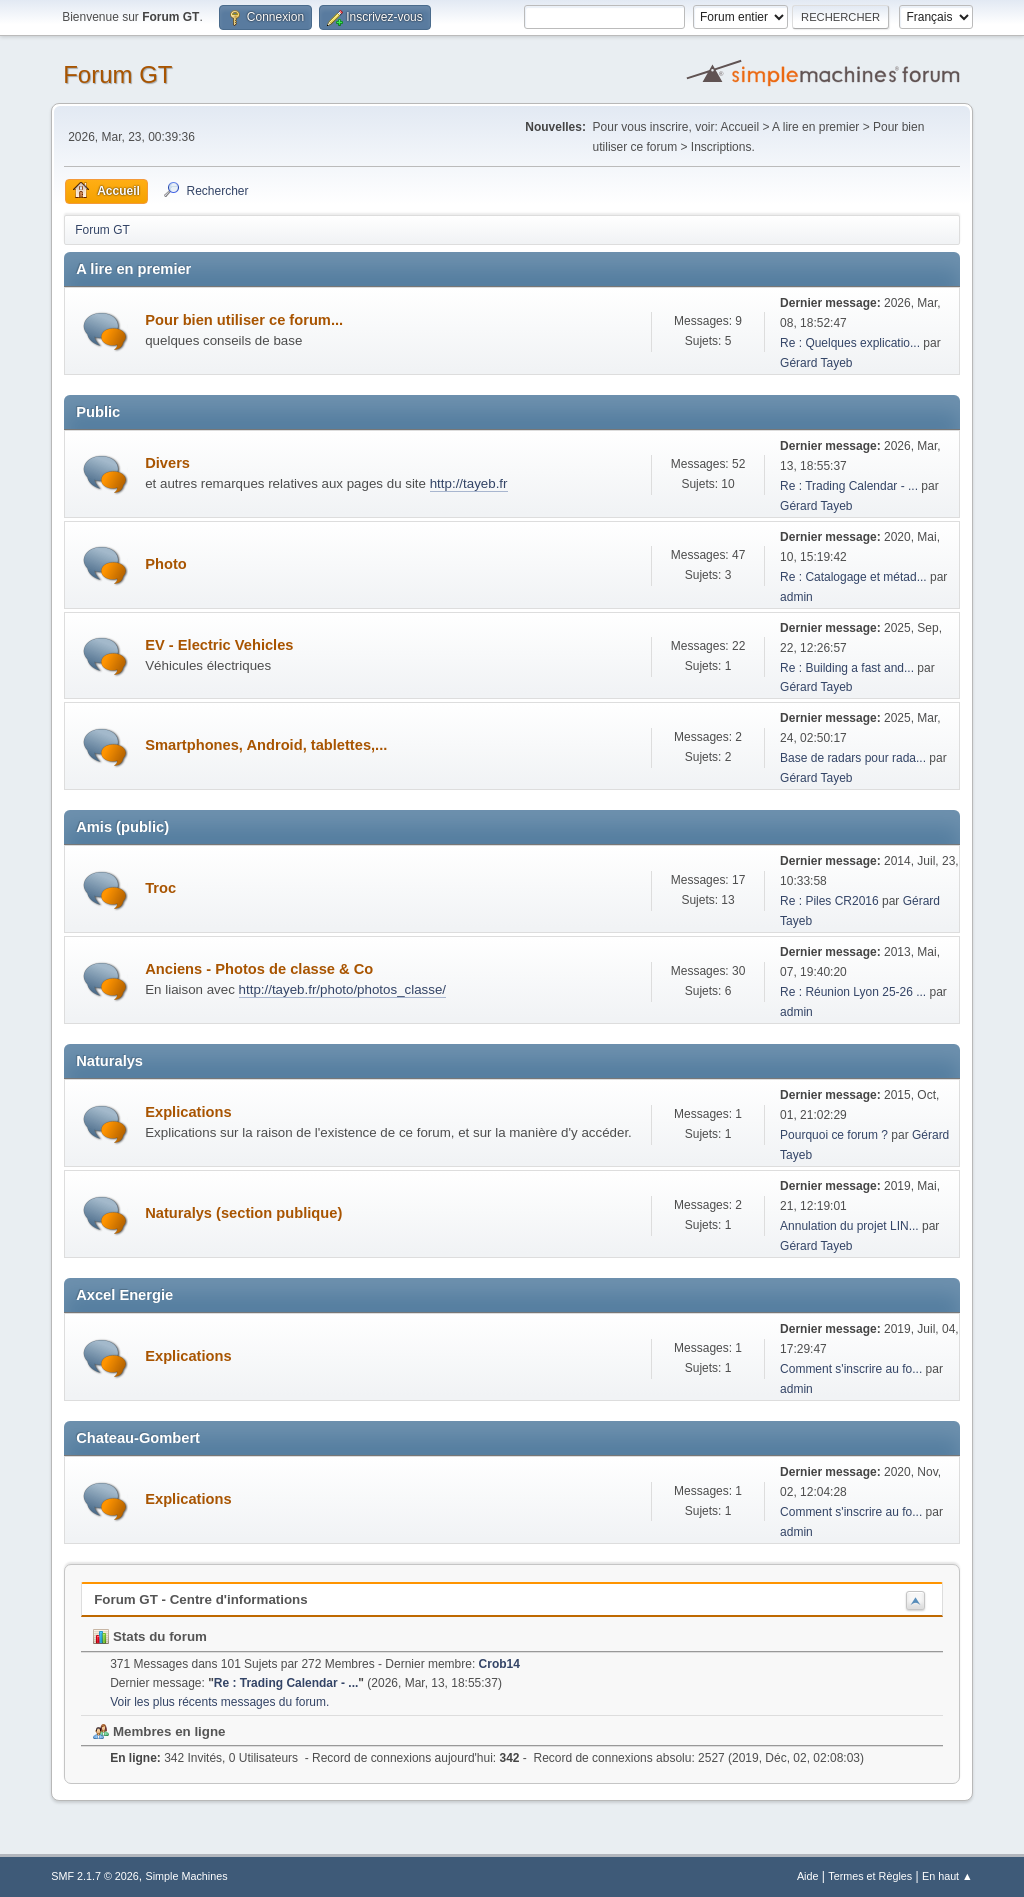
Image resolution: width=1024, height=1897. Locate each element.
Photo (166, 564)
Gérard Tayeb (816, 363)
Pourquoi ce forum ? (834, 1135)
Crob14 (499, 1664)
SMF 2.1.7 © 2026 (95, 1876)
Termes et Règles (870, 1876)
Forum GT (117, 74)
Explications (188, 1112)
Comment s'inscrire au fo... (851, 1369)
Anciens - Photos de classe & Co (259, 969)
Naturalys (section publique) (243, 1213)
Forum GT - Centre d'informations (200, 1599)
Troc (160, 888)
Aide (808, 1876)
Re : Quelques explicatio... (850, 343)
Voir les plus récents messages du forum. (219, 1702)
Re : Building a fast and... (847, 668)
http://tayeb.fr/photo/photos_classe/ (342, 989)
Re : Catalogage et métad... (853, 577)
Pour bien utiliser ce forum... (244, 320)
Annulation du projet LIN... (849, 1226)
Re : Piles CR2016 (829, 901)
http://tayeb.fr (469, 483)
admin (796, 597)
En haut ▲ (947, 1876)
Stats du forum (150, 1636)
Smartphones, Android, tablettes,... (266, 745)
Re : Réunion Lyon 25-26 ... (853, 992)
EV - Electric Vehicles (219, 645)
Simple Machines (187, 1876)
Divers (167, 463)
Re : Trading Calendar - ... (849, 486)
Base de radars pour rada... (853, 758)
